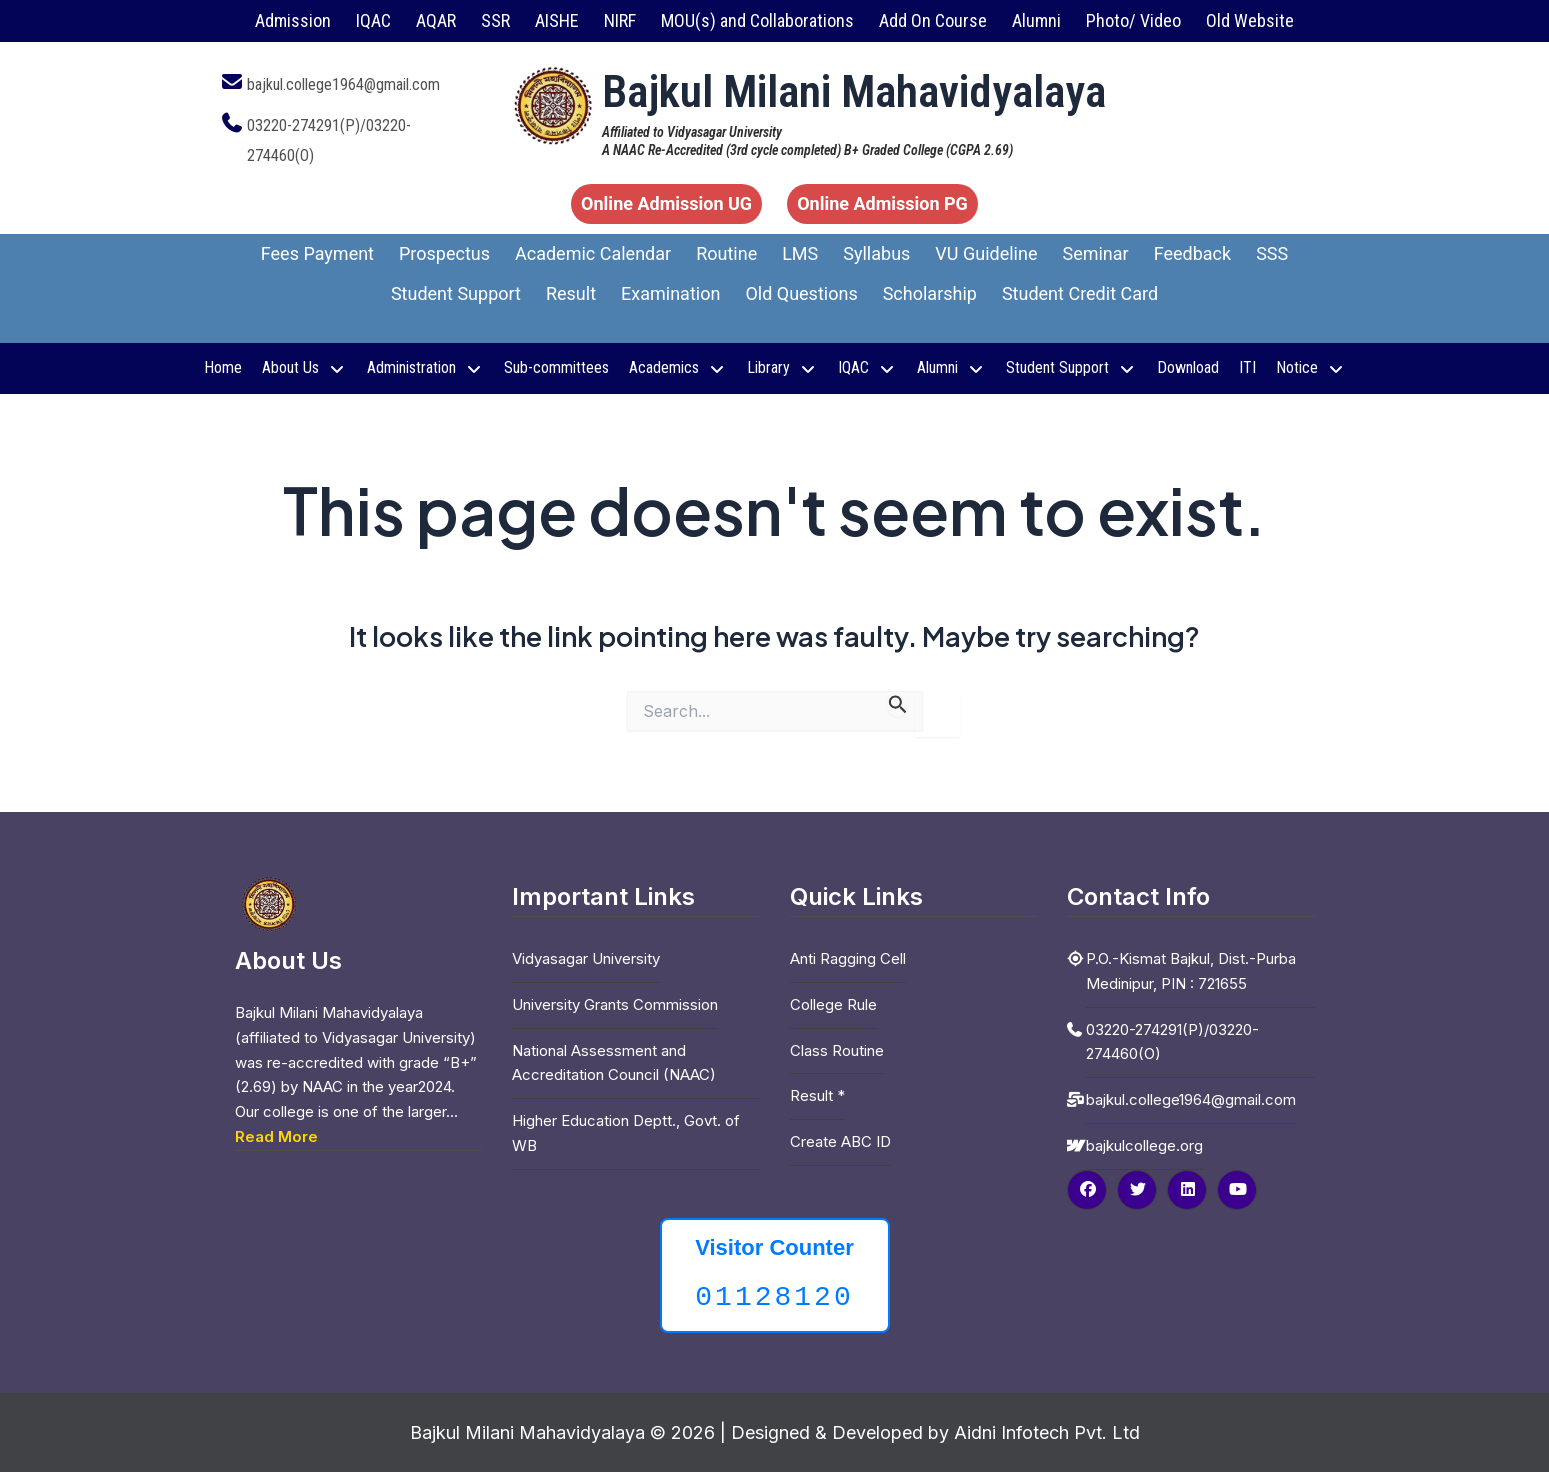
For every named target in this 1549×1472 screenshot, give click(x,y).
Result (571, 293)
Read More (276, 1136)
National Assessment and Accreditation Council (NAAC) (614, 1063)
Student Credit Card (1080, 293)
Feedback (1192, 253)
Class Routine (837, 1050)
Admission (293, 20)
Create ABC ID (840, 1141)
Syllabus (876, 253)
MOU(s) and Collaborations (757, 20)
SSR (495, 20)
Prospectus (444, 253)
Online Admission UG (666, 203)
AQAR (436, 20)
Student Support (456, 293)
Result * (817, 1095)
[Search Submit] (898, 704)
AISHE (557, 20)
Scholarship (930, 293)
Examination (670, 293)
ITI (1247, 367)
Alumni (1036, 20)
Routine (726, 253)
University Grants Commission (615, 1004)
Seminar (1095, 253)
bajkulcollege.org (1144, 1145)
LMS (800, 253)
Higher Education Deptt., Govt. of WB (626, 1133)
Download (1188, 367)
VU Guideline (986, 253)
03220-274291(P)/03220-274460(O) (1172, 1042)
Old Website (1250, 20)
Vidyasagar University (586, 958)
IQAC (373, 20)
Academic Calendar (593, 253)
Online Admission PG (882, 203)
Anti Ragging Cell (848, 958)
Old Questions (801, 293)
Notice (1311, 367)
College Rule (833, 1004)
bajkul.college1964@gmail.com (343, 84)
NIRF (620, 20)
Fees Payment (317, 253)
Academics (678, 367)
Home (223, 367)
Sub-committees (556, 367)
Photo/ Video (1133, 20)
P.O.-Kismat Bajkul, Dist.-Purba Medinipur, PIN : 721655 (1191, 971)
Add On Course (933, 20)
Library (782, 367)
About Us (304, 367)
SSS (1272, 253)
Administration (425, 367)
